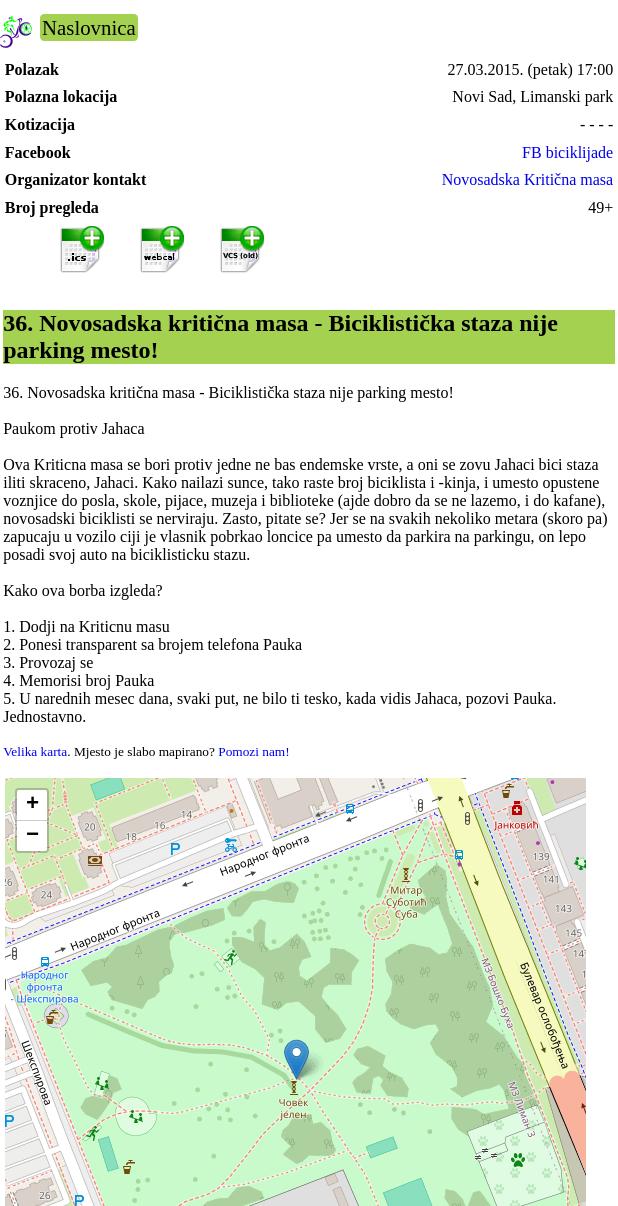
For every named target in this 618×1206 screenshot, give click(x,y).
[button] (296, 1059)
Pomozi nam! (253, 751)
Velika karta (35, 751)
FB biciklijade (567, 152)
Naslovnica (89, 27)
